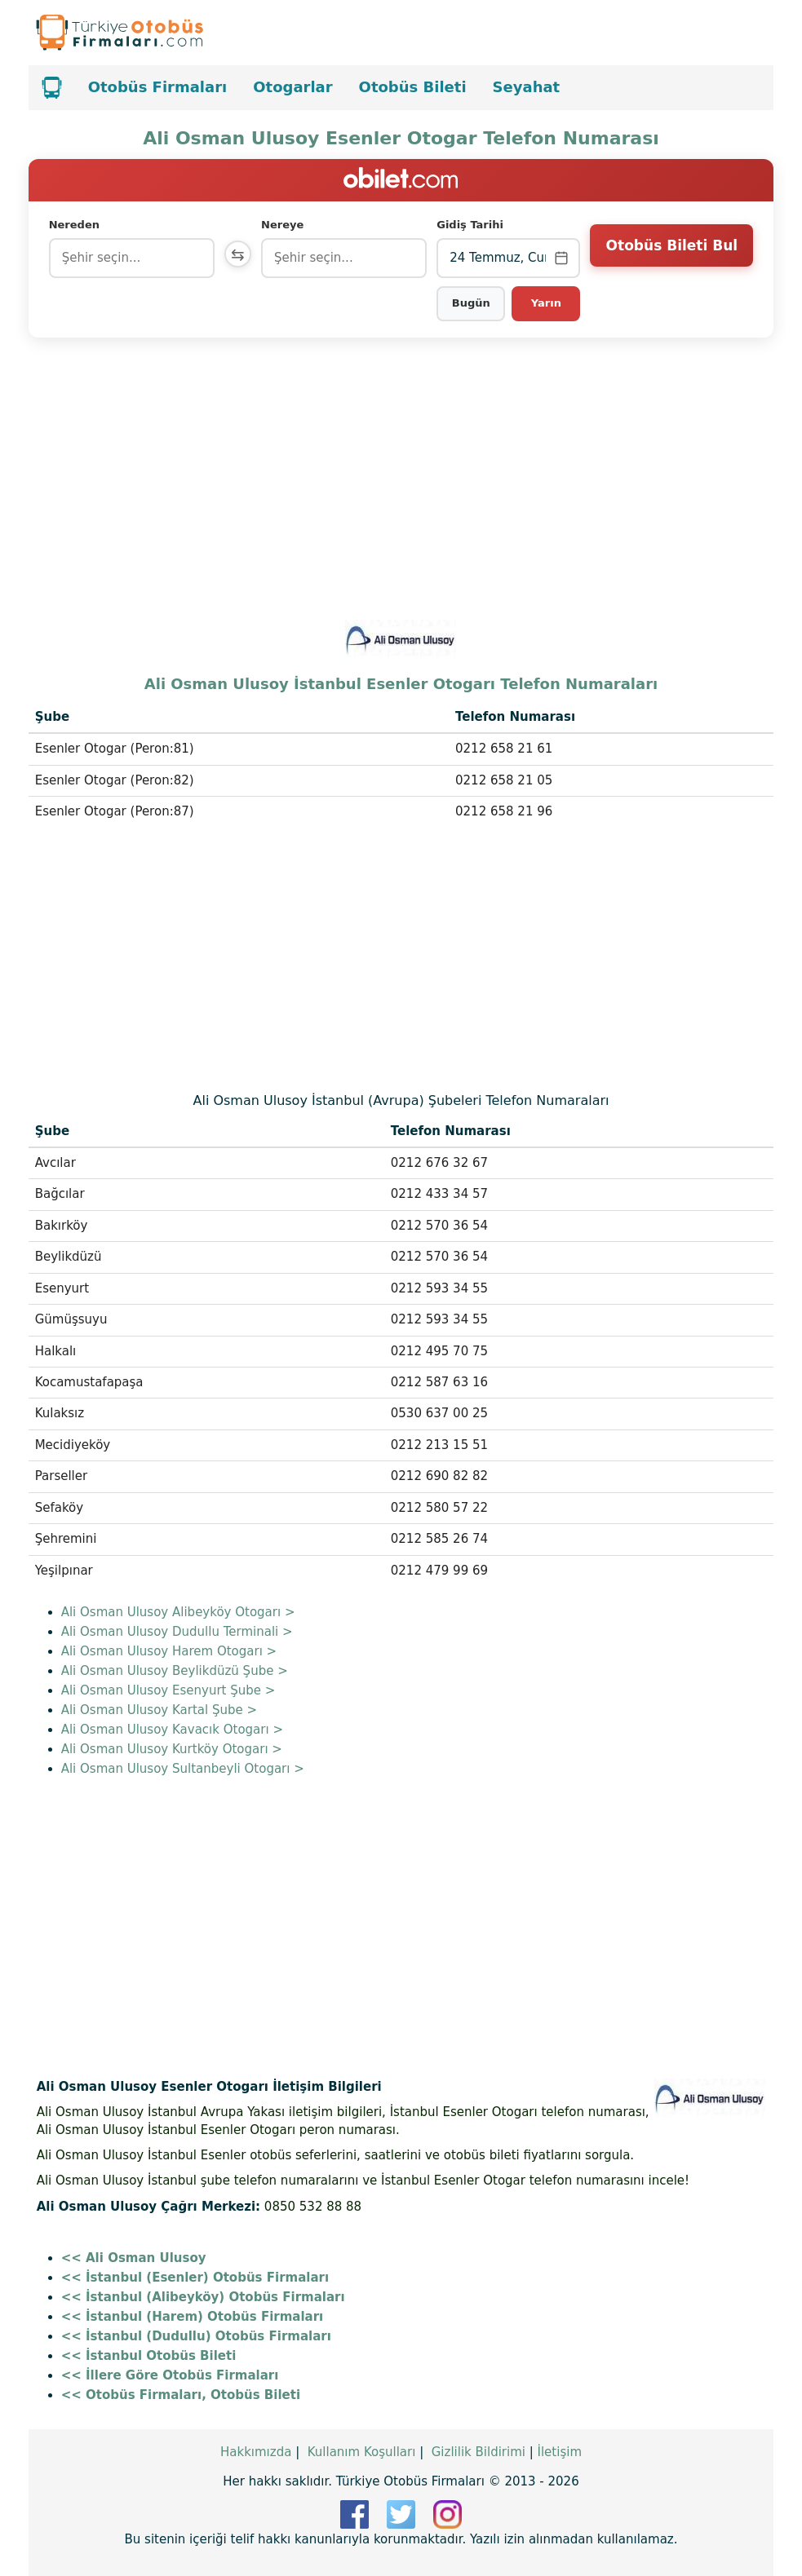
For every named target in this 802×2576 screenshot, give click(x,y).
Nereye (285, 225)
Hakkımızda (255, 2452)
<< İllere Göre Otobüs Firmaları (170, 2375)
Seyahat (527, 86)
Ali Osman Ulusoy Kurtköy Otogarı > (171, 1749)
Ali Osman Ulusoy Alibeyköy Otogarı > (178, 1612)
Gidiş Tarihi (471, 225)
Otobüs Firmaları (158, 86)
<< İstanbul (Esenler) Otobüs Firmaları (195, 2277)
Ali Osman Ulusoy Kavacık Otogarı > (172, 1729)
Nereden (74, 225)
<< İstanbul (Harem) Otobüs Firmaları (192, 2316)
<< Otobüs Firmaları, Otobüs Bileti (180, 2395)
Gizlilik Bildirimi (478, 2452)
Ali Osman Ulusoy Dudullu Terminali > (177, 1631)
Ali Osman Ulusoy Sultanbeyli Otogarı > (182, 1768)
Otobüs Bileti (413, 86)
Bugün (472, 303)
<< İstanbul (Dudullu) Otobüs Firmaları (196, 2336)
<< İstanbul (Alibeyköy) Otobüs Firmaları (203, 2297)
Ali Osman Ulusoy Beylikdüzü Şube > (174, 1671)
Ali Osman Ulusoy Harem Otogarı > (169, 1651)
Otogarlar (292, 86)
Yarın (546, 303)
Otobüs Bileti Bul (672, 257)
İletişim (560, 2452)
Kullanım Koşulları (362, 2452)
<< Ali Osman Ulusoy (133, 2258)
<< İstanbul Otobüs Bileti (149, 2355)
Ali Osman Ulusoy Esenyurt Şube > (168, 1690)
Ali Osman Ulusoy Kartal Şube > (159, 1710)
